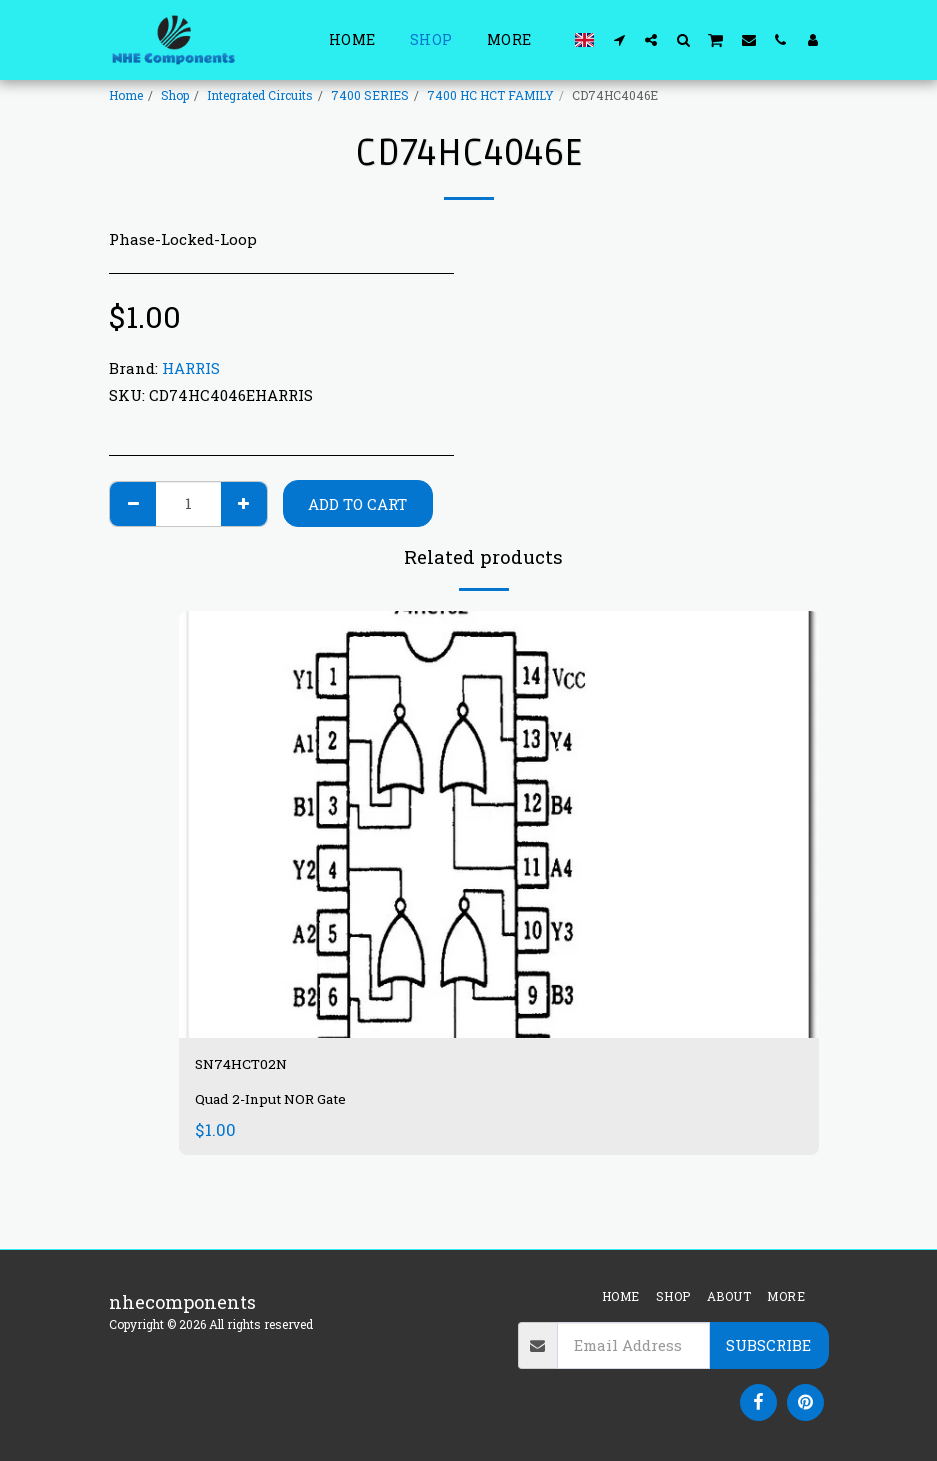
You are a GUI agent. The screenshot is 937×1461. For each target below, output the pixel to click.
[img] (499, 824)
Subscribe (768, 1345)
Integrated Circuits (260, 95)
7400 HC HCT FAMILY (490, 95)
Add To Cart (357, 504)
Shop (175, 95)
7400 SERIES (370, 95)
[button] (619, 39)
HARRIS (191, 368)
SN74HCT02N (256, 1067)
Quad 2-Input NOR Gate (278, 1105)
